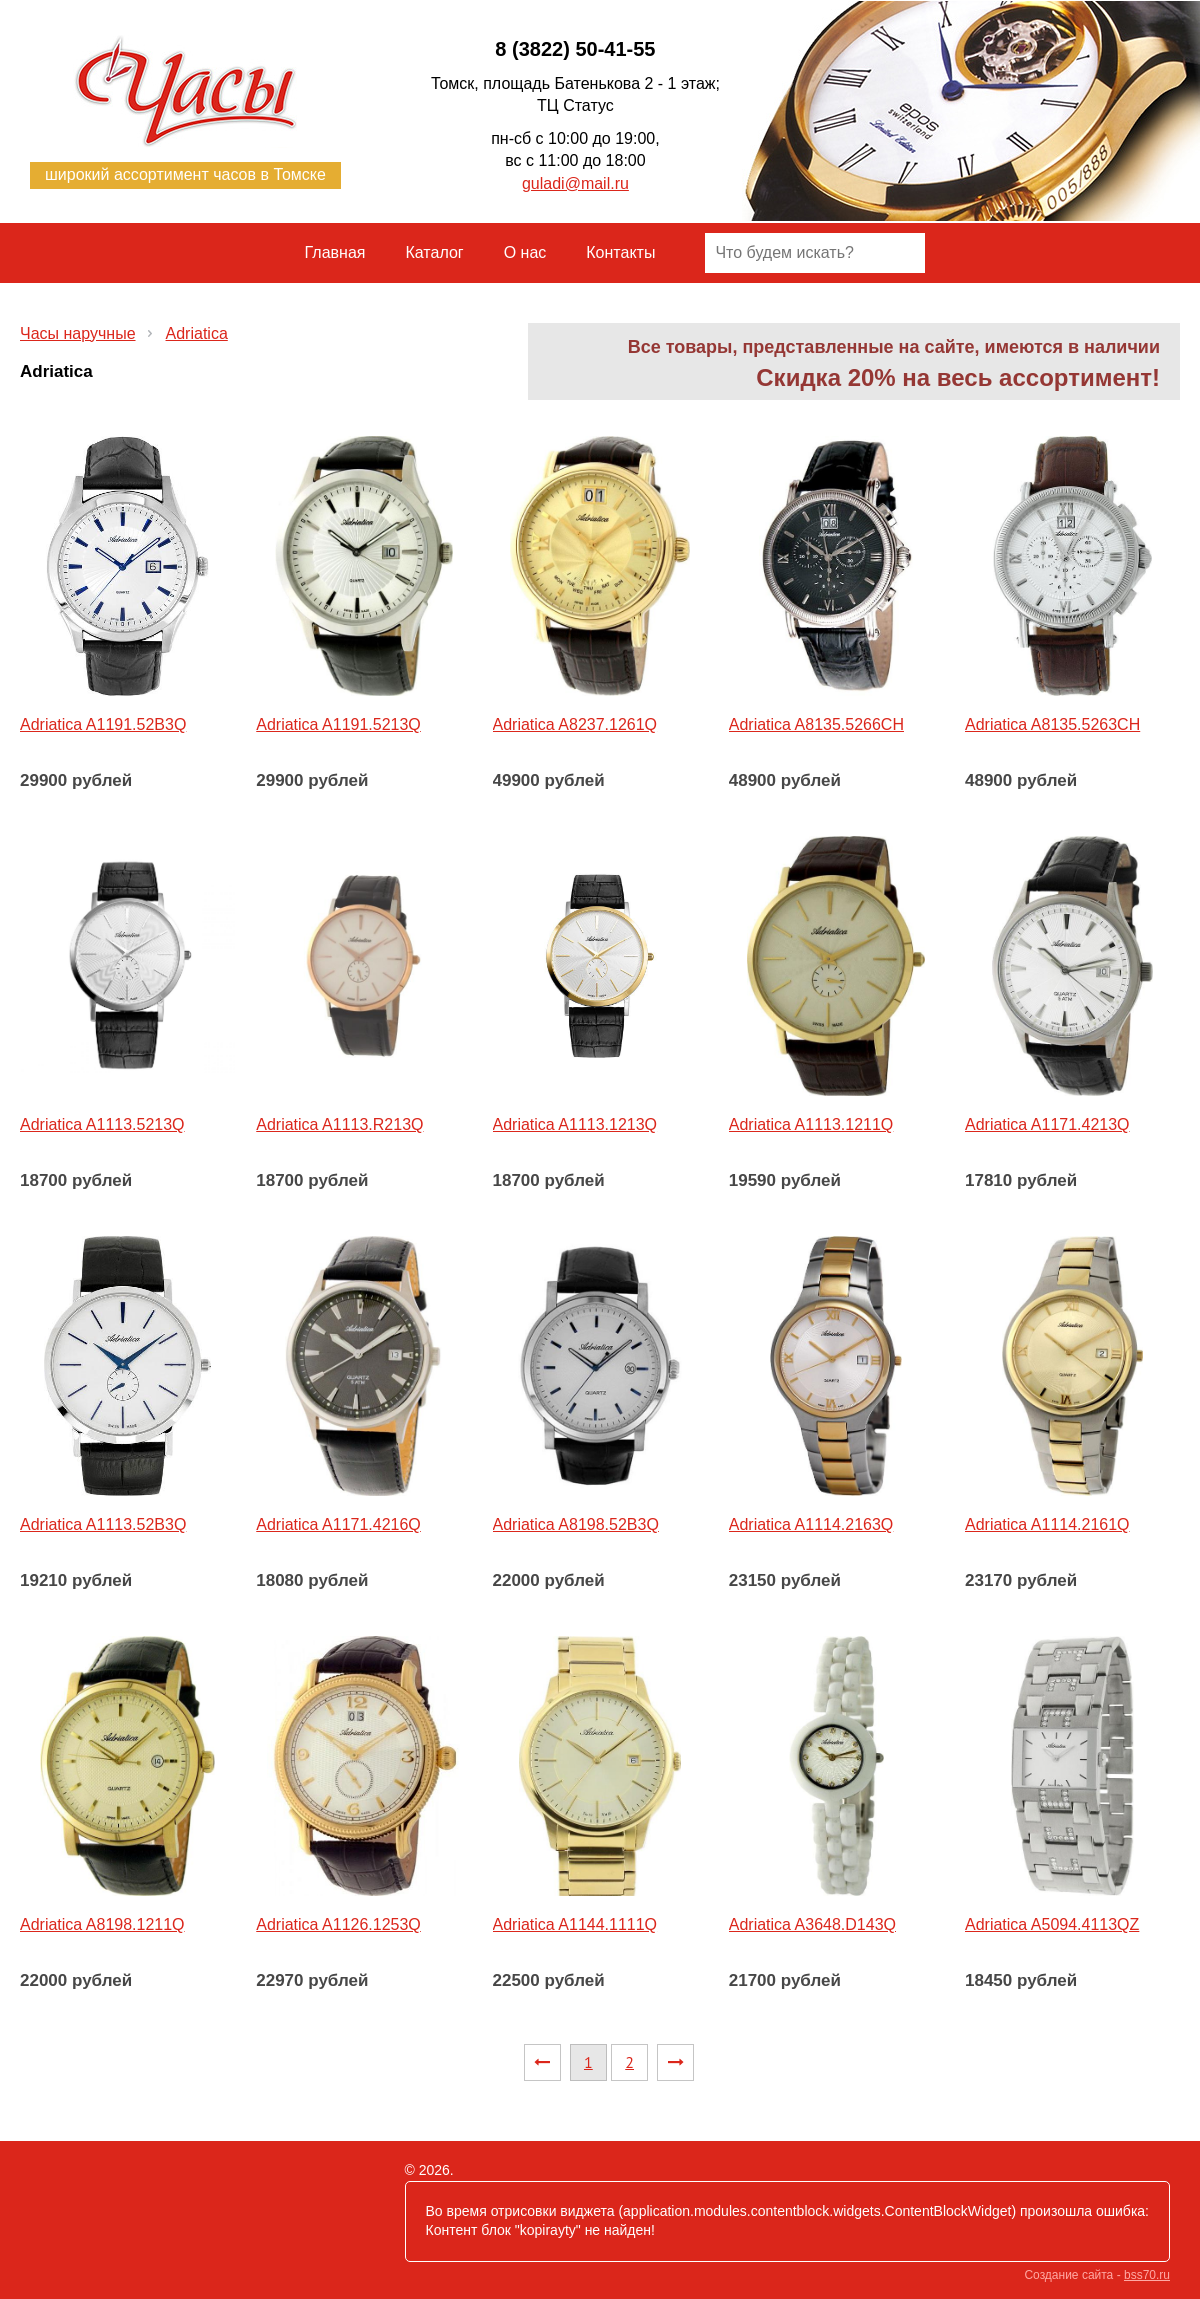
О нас (525, 252)
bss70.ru (1147, 2275)
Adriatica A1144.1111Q (575, 1924)
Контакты (620, 252)
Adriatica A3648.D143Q (812, 1924)
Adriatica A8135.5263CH (1052, 724)
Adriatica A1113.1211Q (811, 1124)
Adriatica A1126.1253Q (338, 1924)
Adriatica (197, 333)
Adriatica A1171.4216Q (338, 1524)
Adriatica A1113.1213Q (575, 1124)
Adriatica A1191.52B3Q (103, 724)
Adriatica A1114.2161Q (1047, 1524)
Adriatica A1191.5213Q (338, 724)
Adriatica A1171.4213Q (1047, 1124)
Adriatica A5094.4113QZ (1052, 1924)
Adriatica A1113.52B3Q (103, 1524)
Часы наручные (78, 333)
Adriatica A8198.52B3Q (576, 1524)
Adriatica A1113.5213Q (102, 1124)
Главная (335, 252)
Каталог (435, 252)
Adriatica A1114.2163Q (811, 1524)
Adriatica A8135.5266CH (816, 724)
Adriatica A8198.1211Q (102, 1924)
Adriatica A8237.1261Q (575, 724)
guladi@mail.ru (575, 183)
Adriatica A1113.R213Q (339, 1124)
